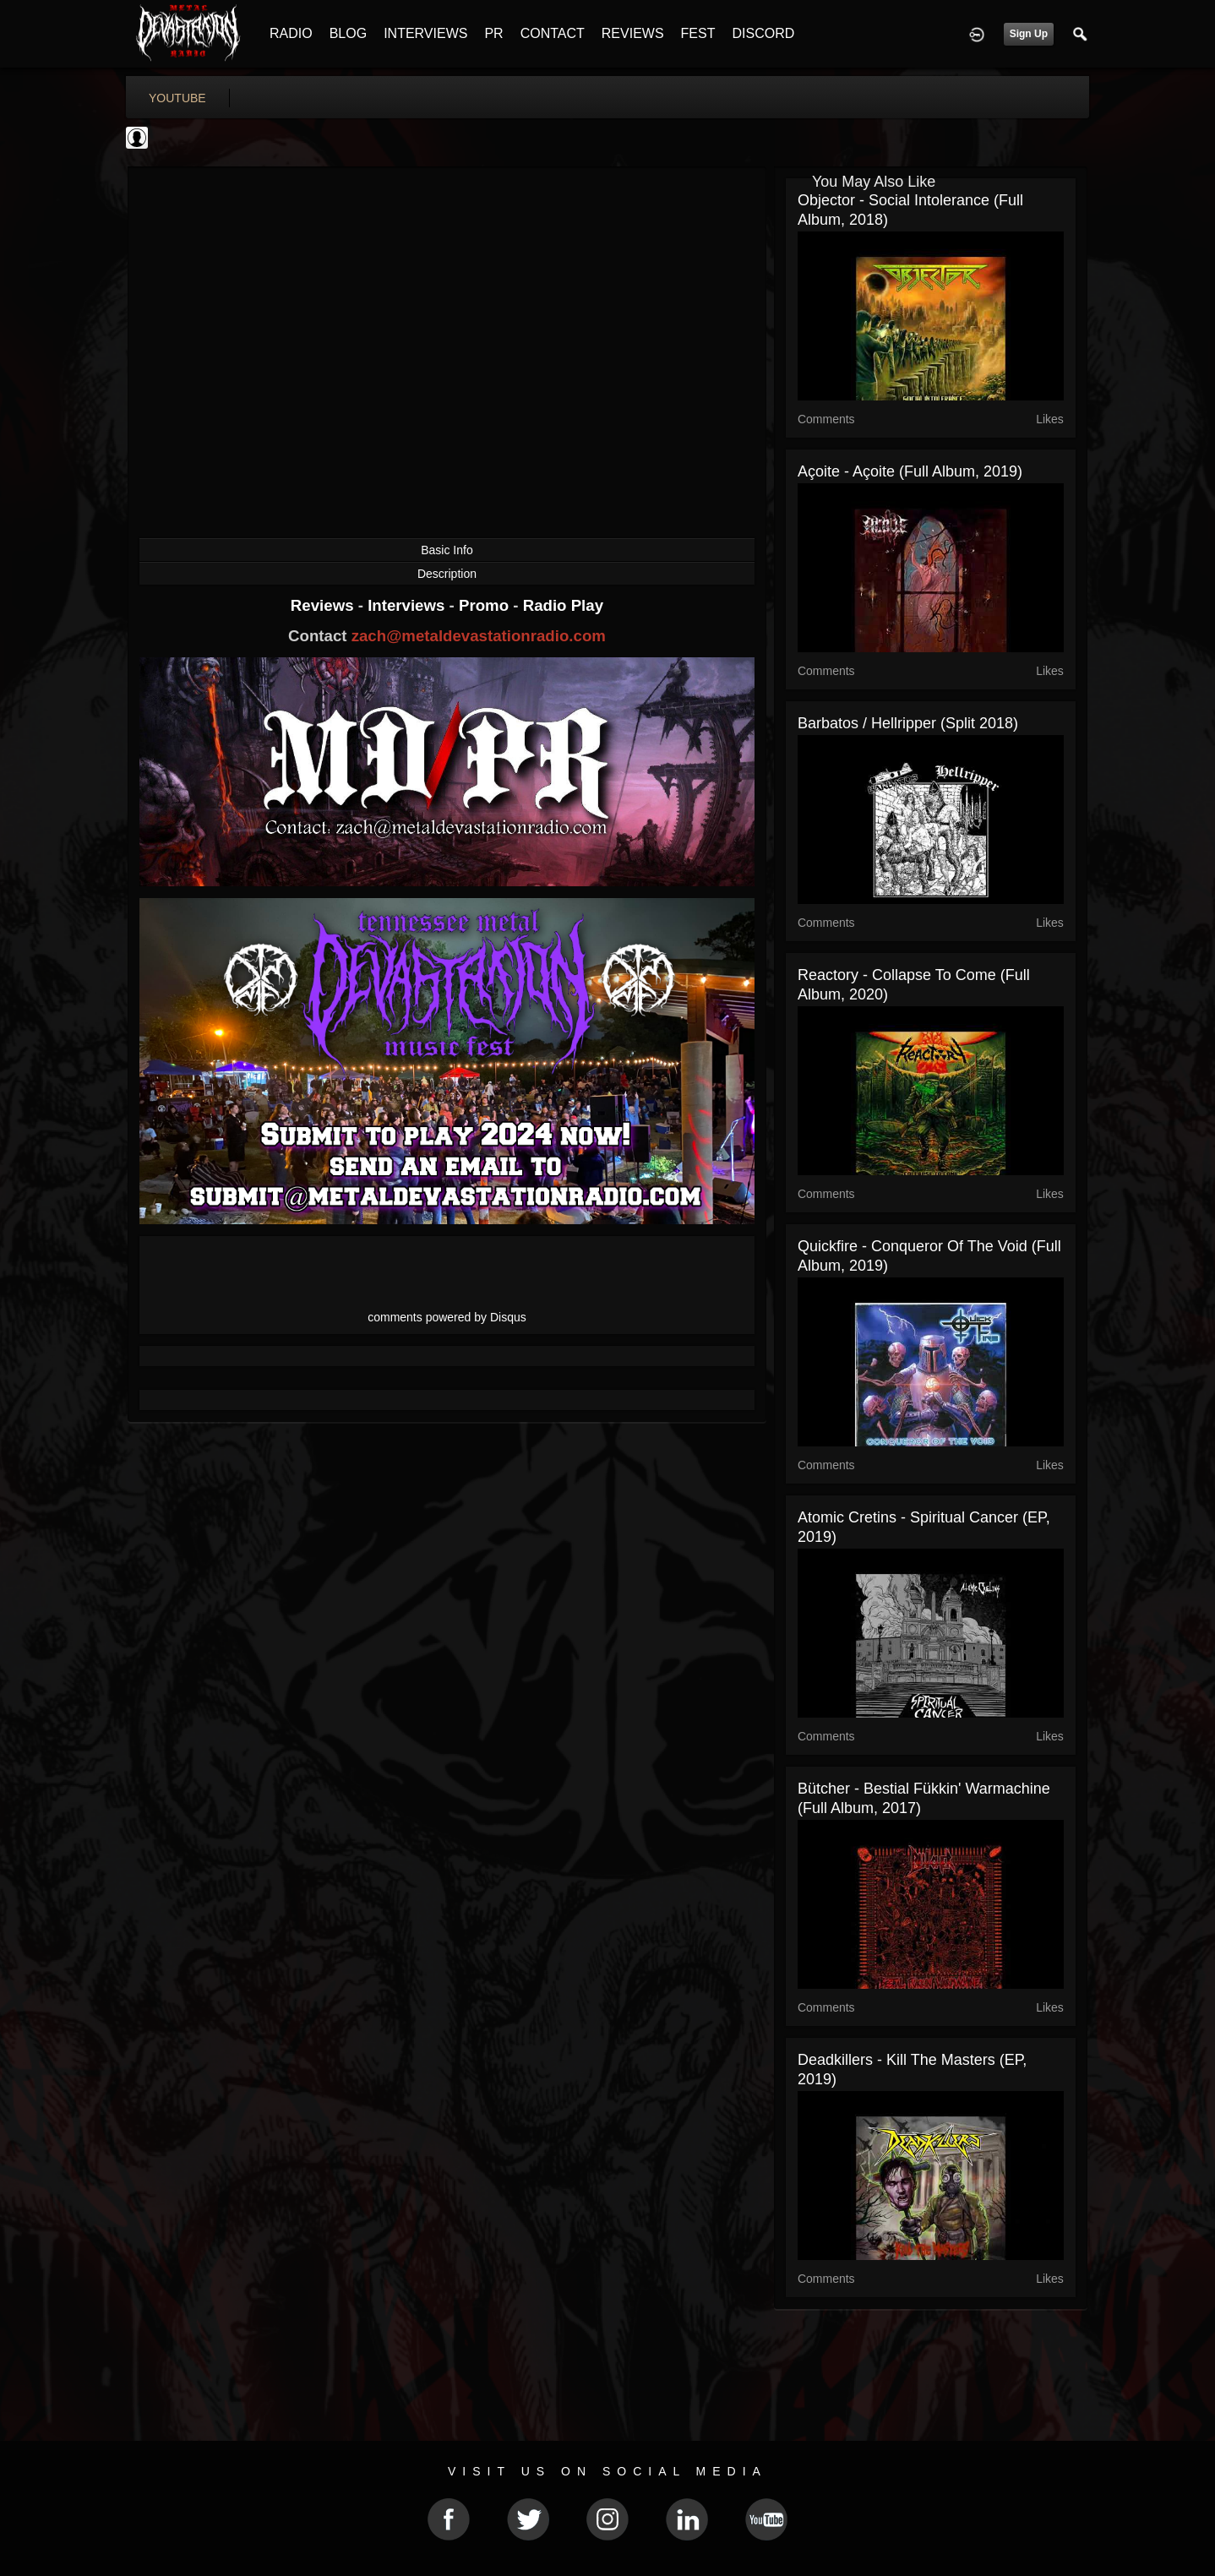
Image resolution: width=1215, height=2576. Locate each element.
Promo (486, 605)
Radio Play (563, 605)
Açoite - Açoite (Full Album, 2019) (910, 471)
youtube (177, 98)
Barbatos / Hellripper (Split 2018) (908, 723)
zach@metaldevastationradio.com (478, 636)
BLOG (348, 33)
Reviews (324, 605)
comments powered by (447, 1317)
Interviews (408, 605)
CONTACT (552, 33)
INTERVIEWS (425, 33)
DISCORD (763, 33)
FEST (698, 33)
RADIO (291, 33)
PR (493, 33)
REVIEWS (633, 33)
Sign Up (1029, 34)
